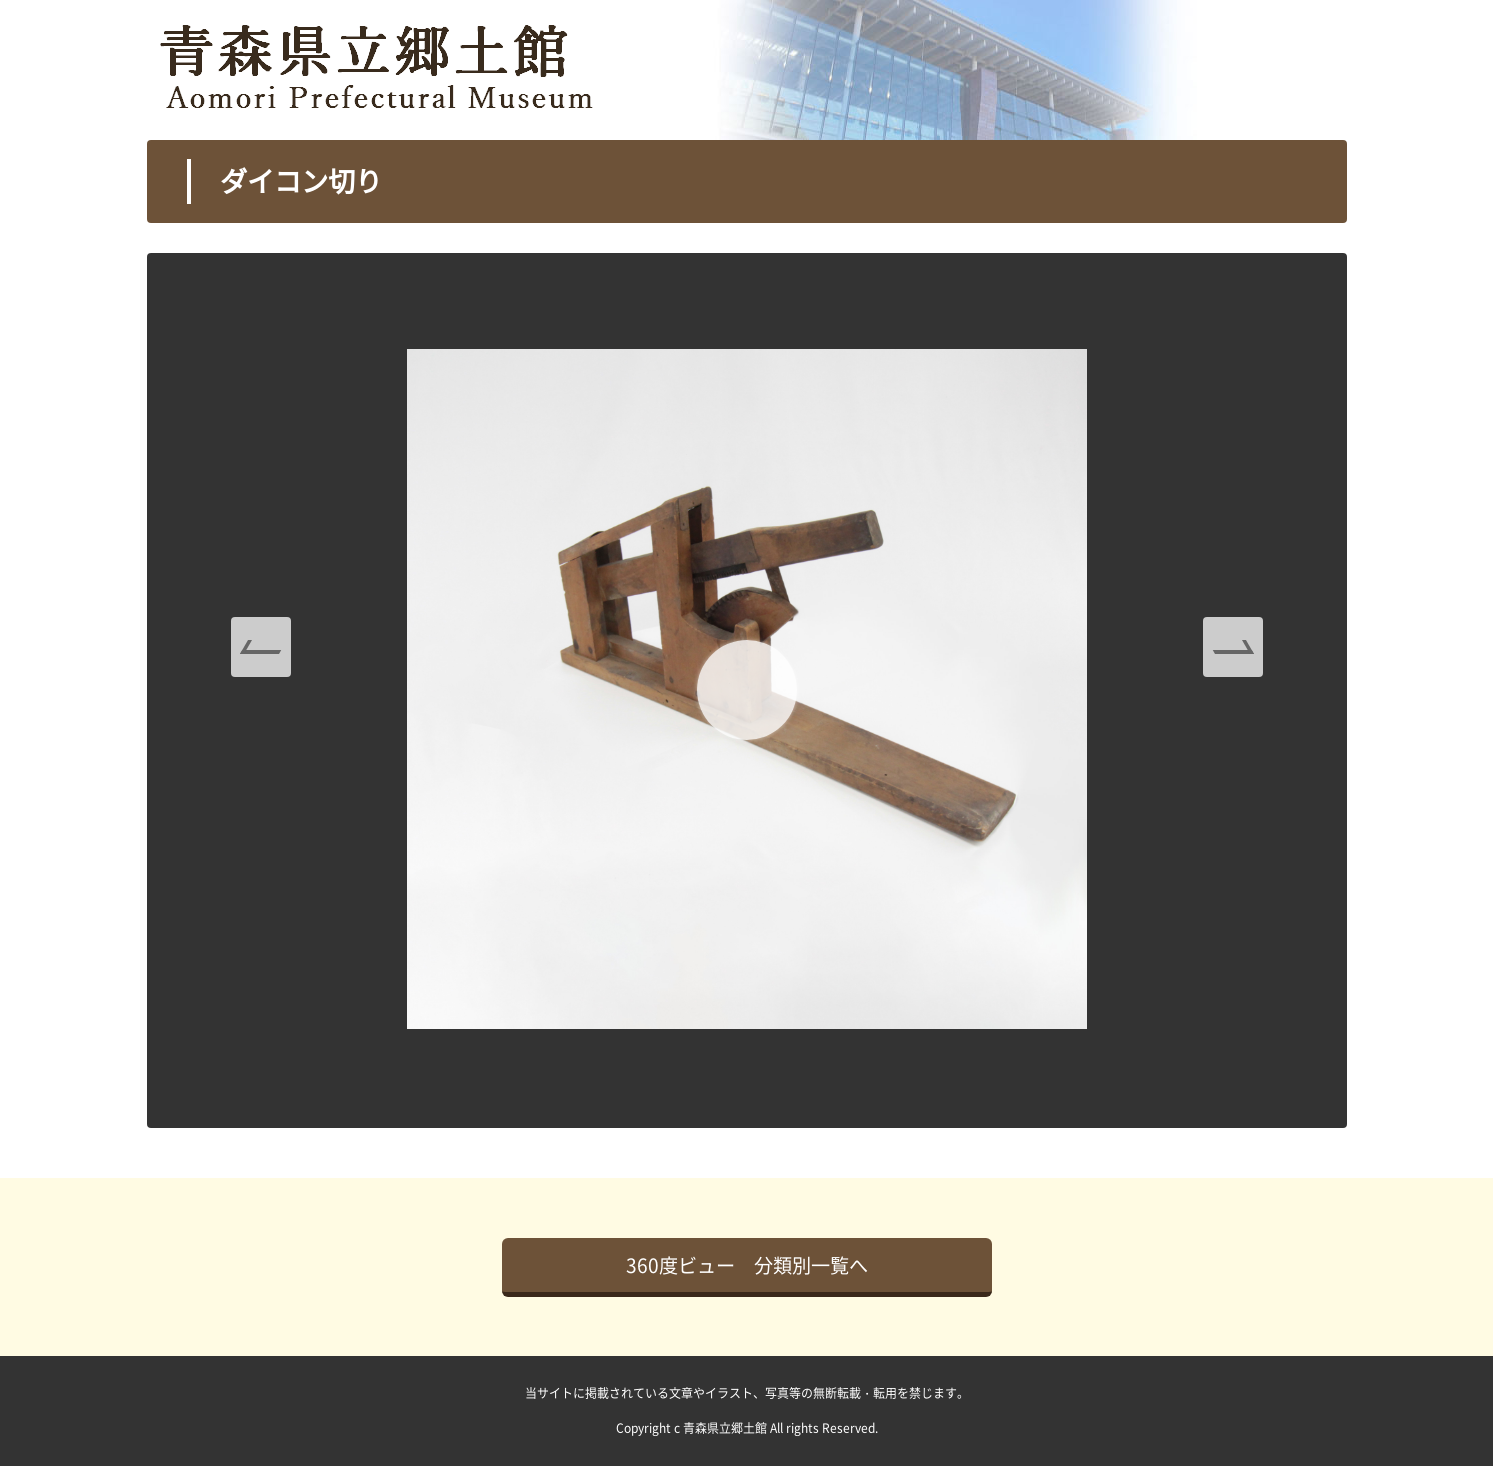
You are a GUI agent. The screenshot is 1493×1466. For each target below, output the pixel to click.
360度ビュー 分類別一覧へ (747, 1265)
